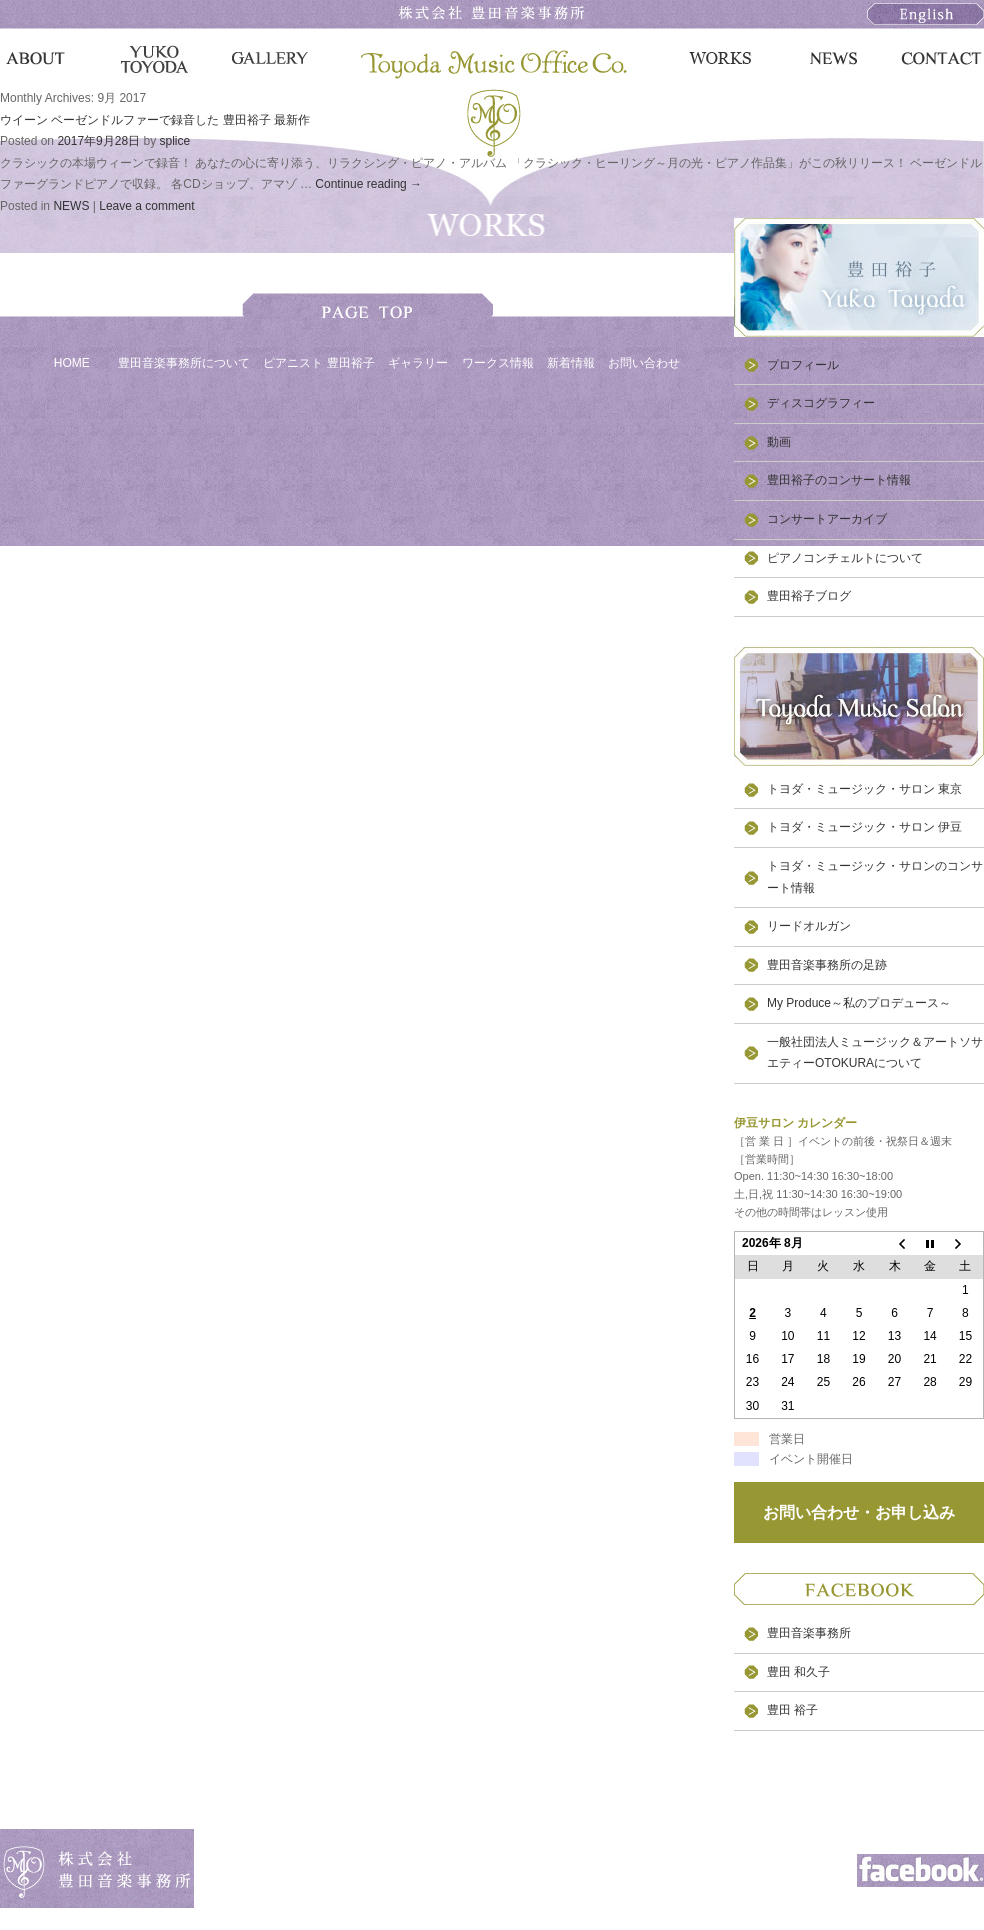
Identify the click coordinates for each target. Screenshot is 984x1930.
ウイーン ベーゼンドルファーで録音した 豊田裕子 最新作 (155, 120)
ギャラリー (418, 363)
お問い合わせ (644, 363)
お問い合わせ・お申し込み (859, 1512)
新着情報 (571, 363)
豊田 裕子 (792, 1710)
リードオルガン (809, 926)
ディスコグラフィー (821, 403)
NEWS (71, 206)
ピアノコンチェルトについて (845, 558)
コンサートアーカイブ (827, 519)
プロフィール (803, 365)
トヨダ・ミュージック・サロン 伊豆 (864, 827)
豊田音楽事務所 (809, 1633)
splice (174, 141)
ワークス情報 (498, 363)
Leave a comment (146, 206)
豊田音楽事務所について (184, 363)
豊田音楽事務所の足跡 (827, 965)
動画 (779, 442)
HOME (72, 363)
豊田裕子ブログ (809, 596)
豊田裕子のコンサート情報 (839, 480)
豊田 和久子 (798, 1672)
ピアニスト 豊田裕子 (318, 363)
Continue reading (368, 184)
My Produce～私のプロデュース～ (859, 1003)
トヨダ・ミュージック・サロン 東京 (864, 789)
